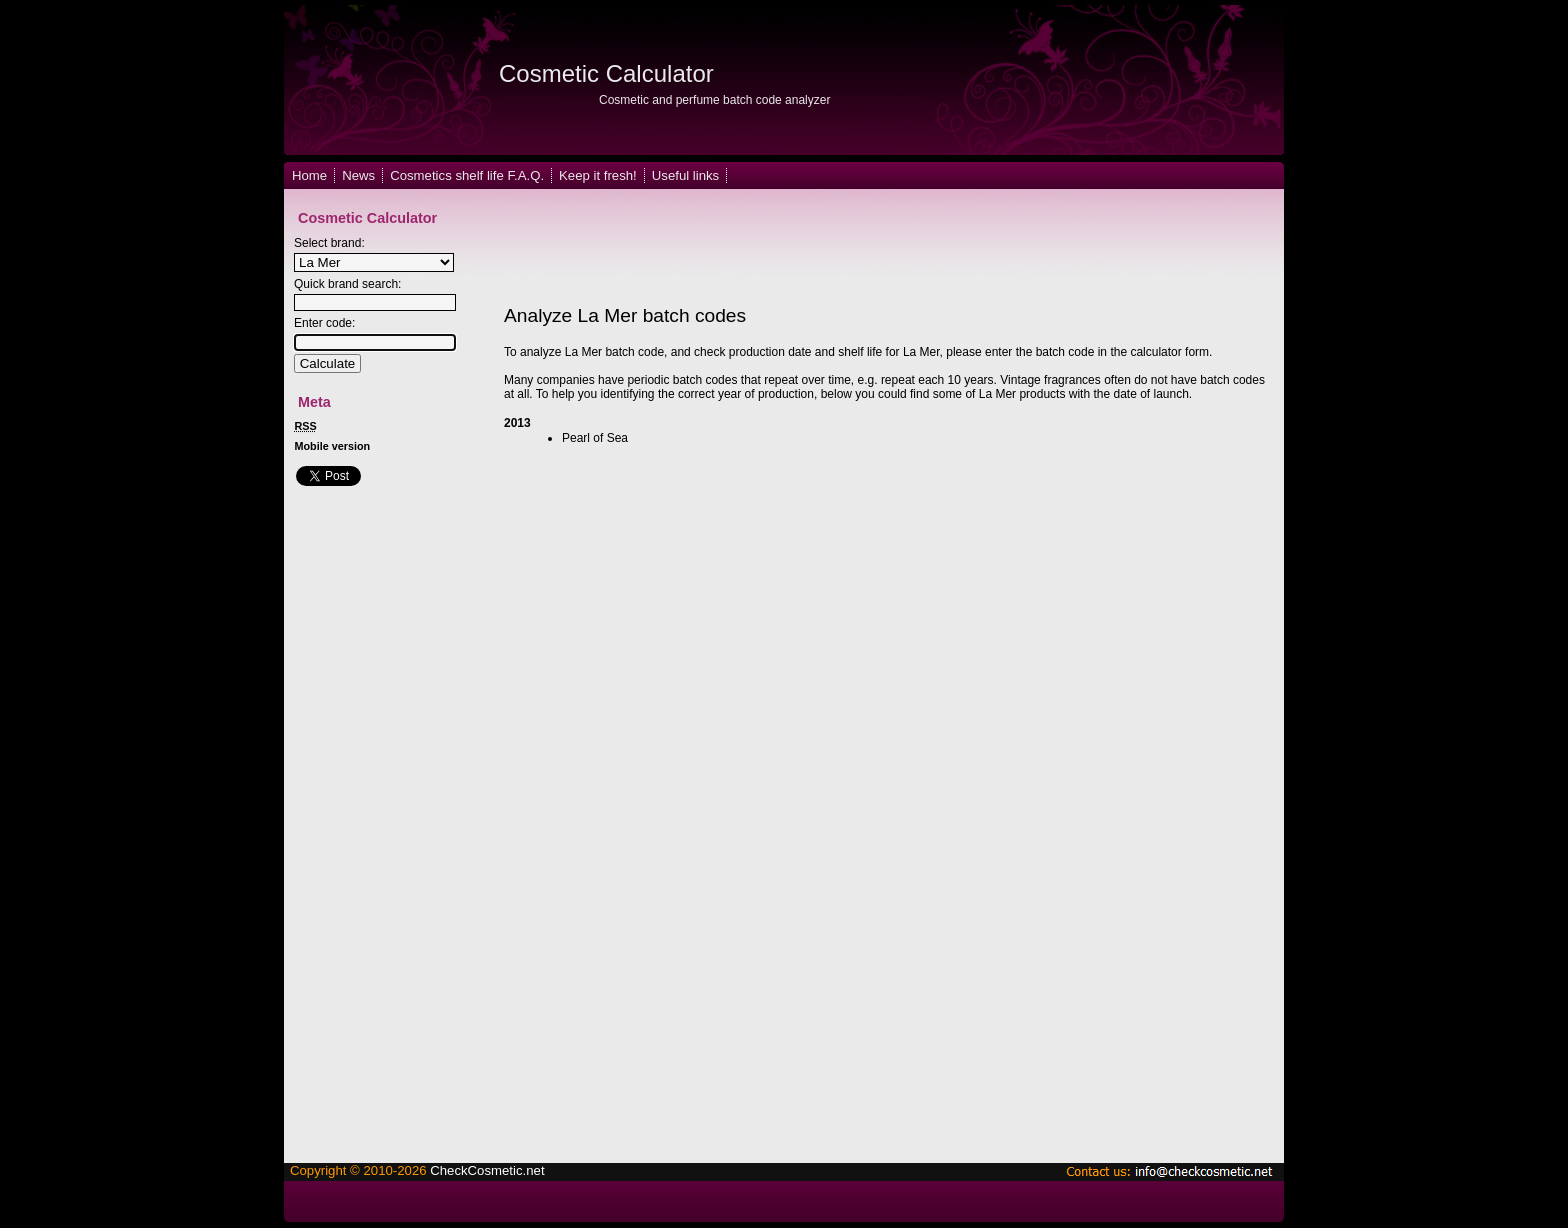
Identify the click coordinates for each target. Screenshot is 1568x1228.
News (358, 175)
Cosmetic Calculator (606, 73)
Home (309, 175)
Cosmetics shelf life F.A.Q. (467, 175)
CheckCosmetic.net (487, 1170)
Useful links (685, 175)
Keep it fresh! (598, 175)
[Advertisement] (858, 248)
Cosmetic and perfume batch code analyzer (714, 100)
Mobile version (333, 446)
